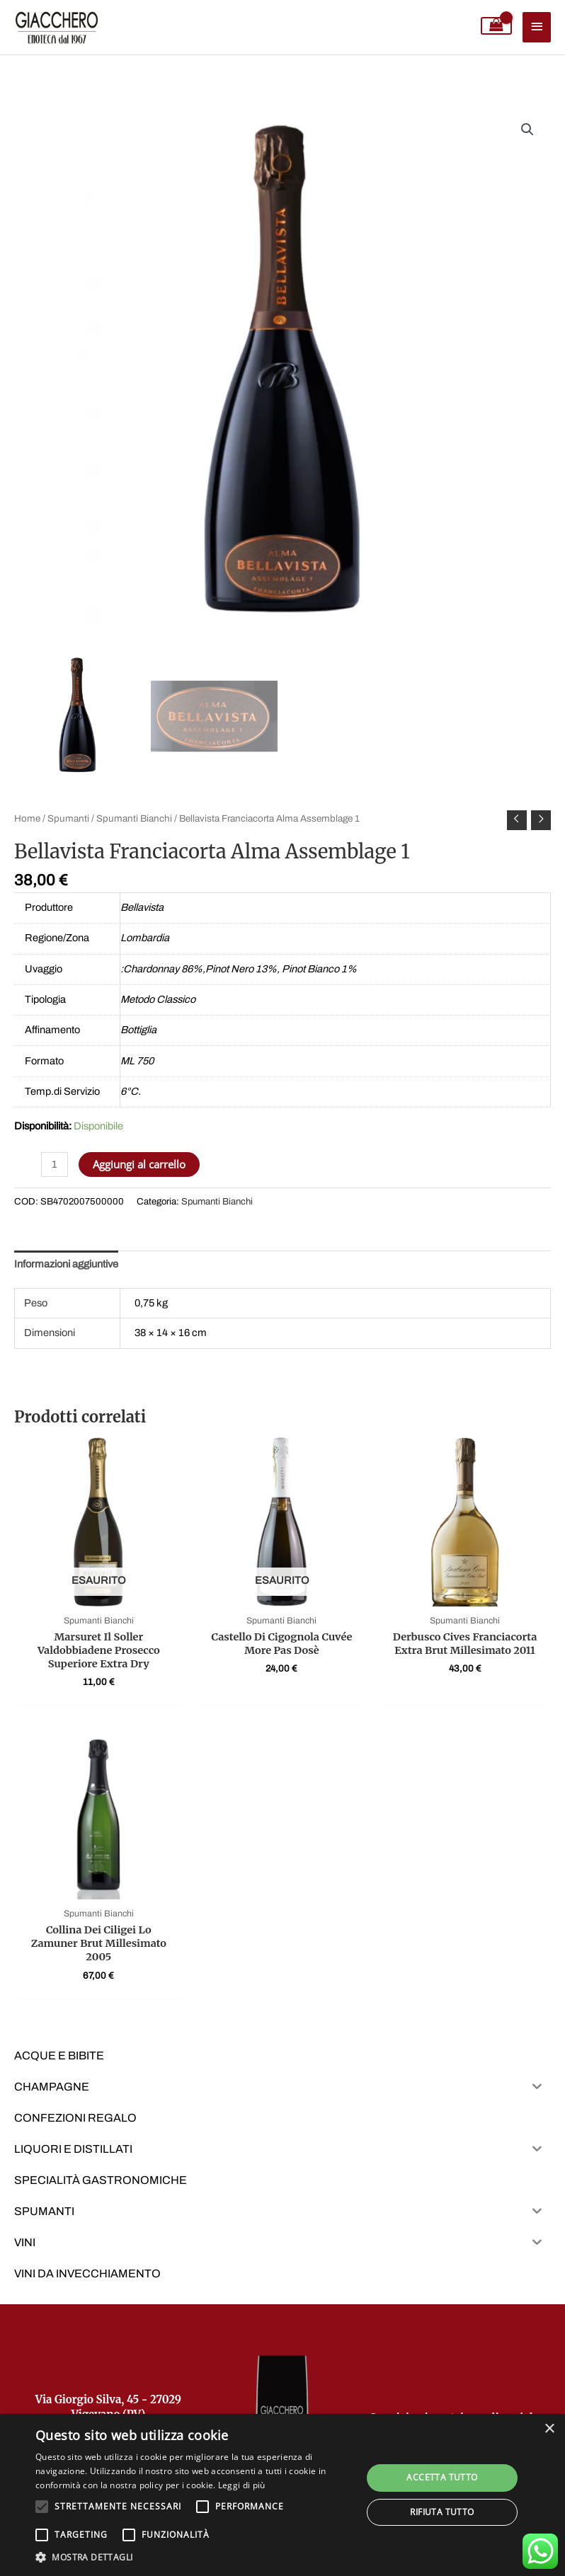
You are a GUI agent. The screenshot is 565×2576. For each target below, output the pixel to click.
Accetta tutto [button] (441, 2477)
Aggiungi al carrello (139, 1164)
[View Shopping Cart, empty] (497, 26)
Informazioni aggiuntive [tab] (66, 1264)
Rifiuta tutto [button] (442, 2512)
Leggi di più (242, 2485)
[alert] (282, 2495)
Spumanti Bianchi (134, 818)
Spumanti (68, 818)
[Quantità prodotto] (54, 1164)
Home (27, 818)
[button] (527, 129)
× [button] (549, 2429)
